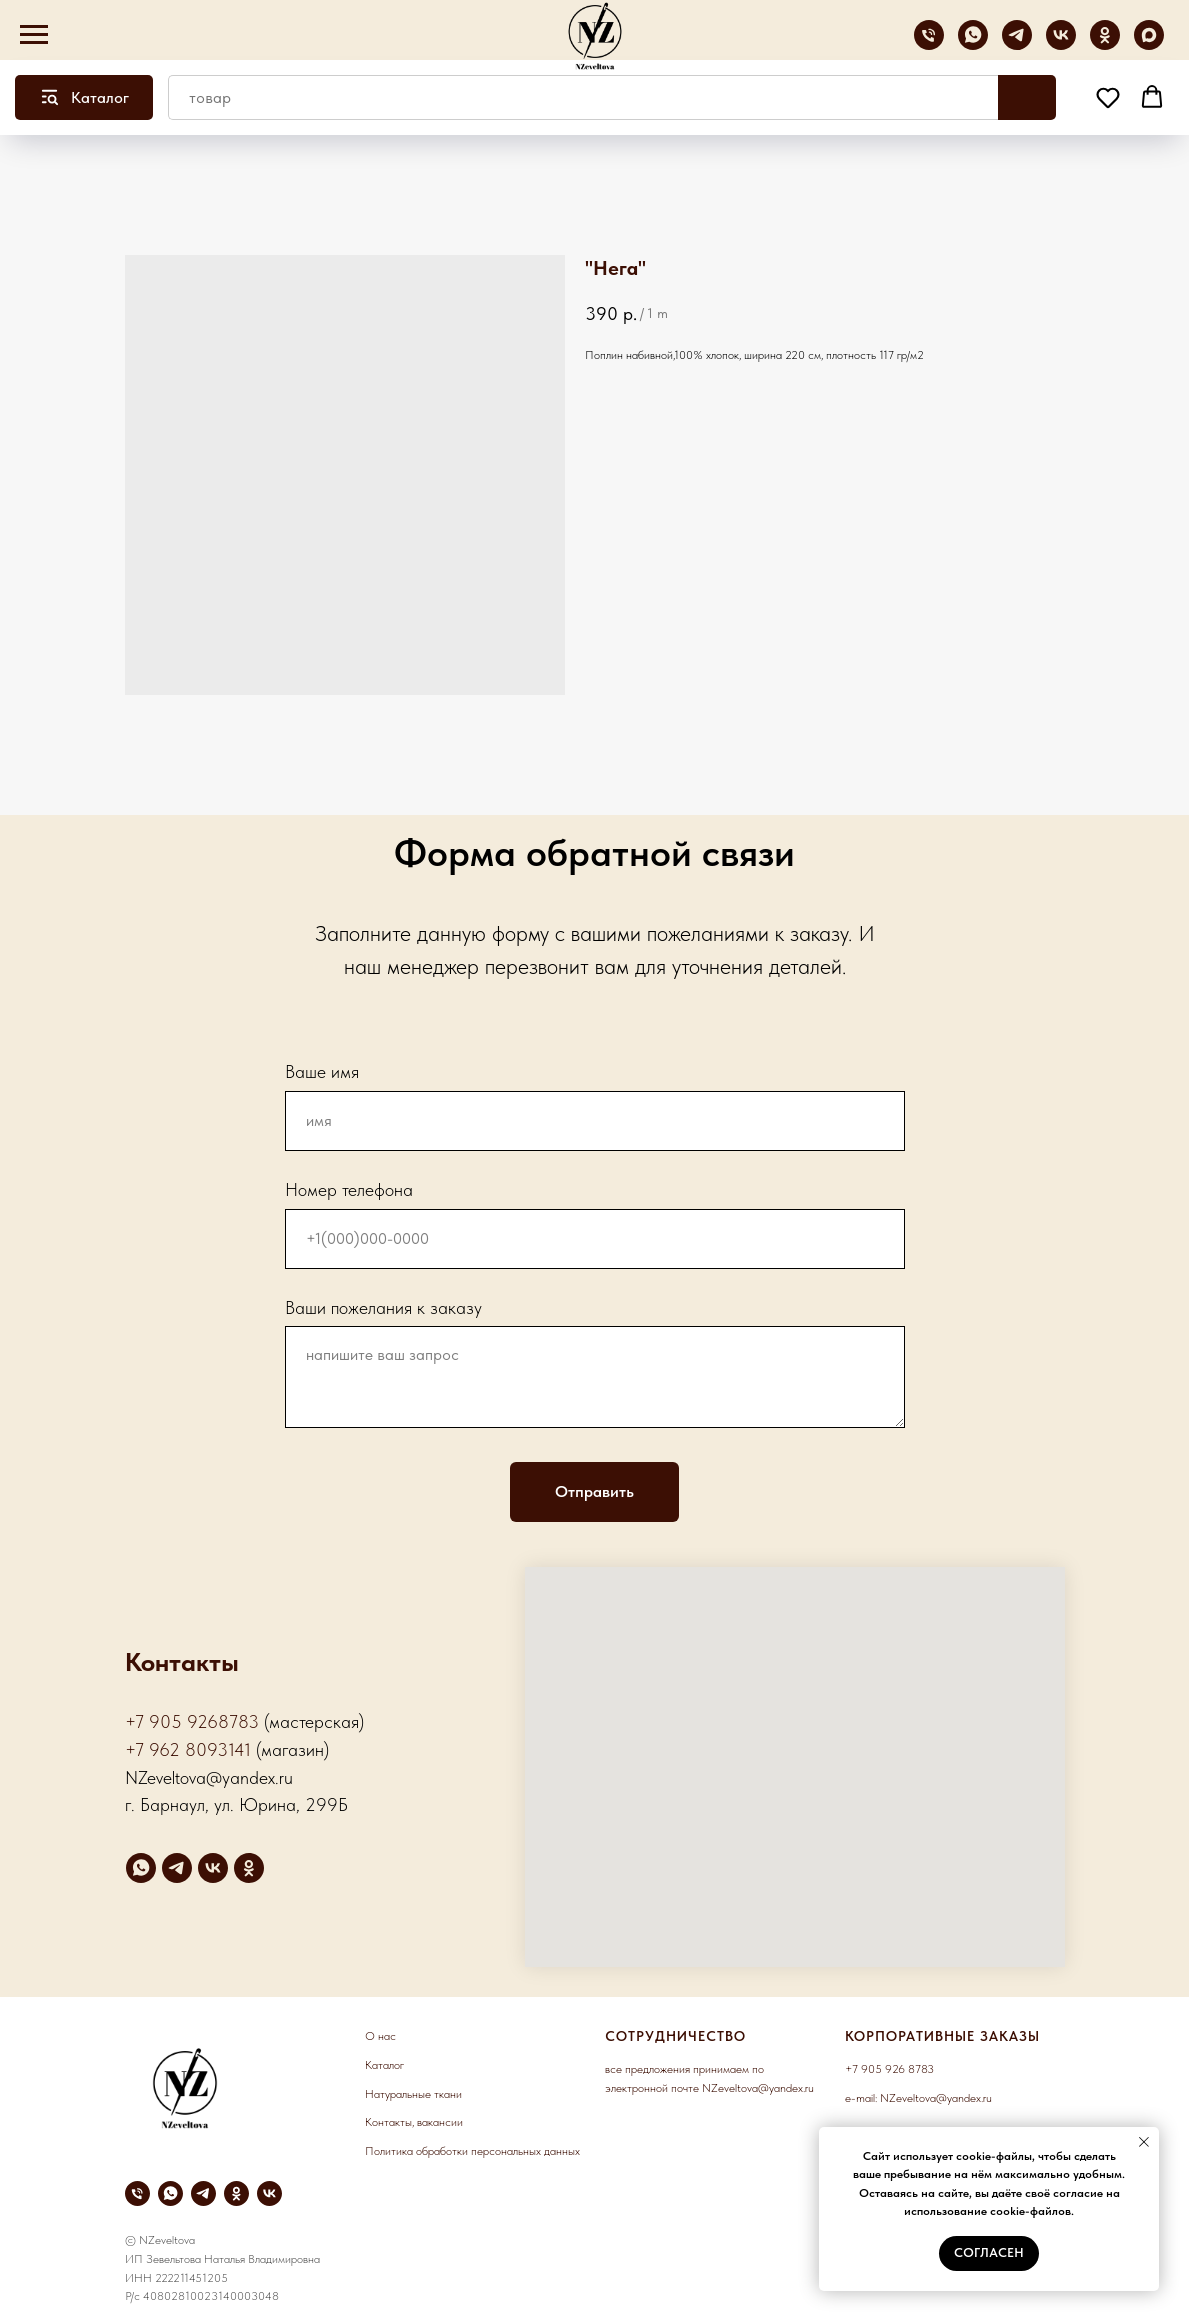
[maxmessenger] (1149, 44)
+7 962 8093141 (188, 1749)
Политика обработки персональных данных (472, 2151)
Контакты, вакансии (414, 2122)
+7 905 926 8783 (889, 2069)
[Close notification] (1144, 2142)
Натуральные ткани (413, 2094)
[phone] (929, 44)
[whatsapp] (973, 44)
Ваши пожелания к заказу (383, 1307)
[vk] (1061, 44)
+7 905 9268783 (192, 1721)
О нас (380, 2036)
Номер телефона (349, 1189)
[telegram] (1017, 44)
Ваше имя (322, 1071)
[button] (1108, 97)
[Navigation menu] (34, 35)
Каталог (384, 2065)
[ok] (1105, 44)
